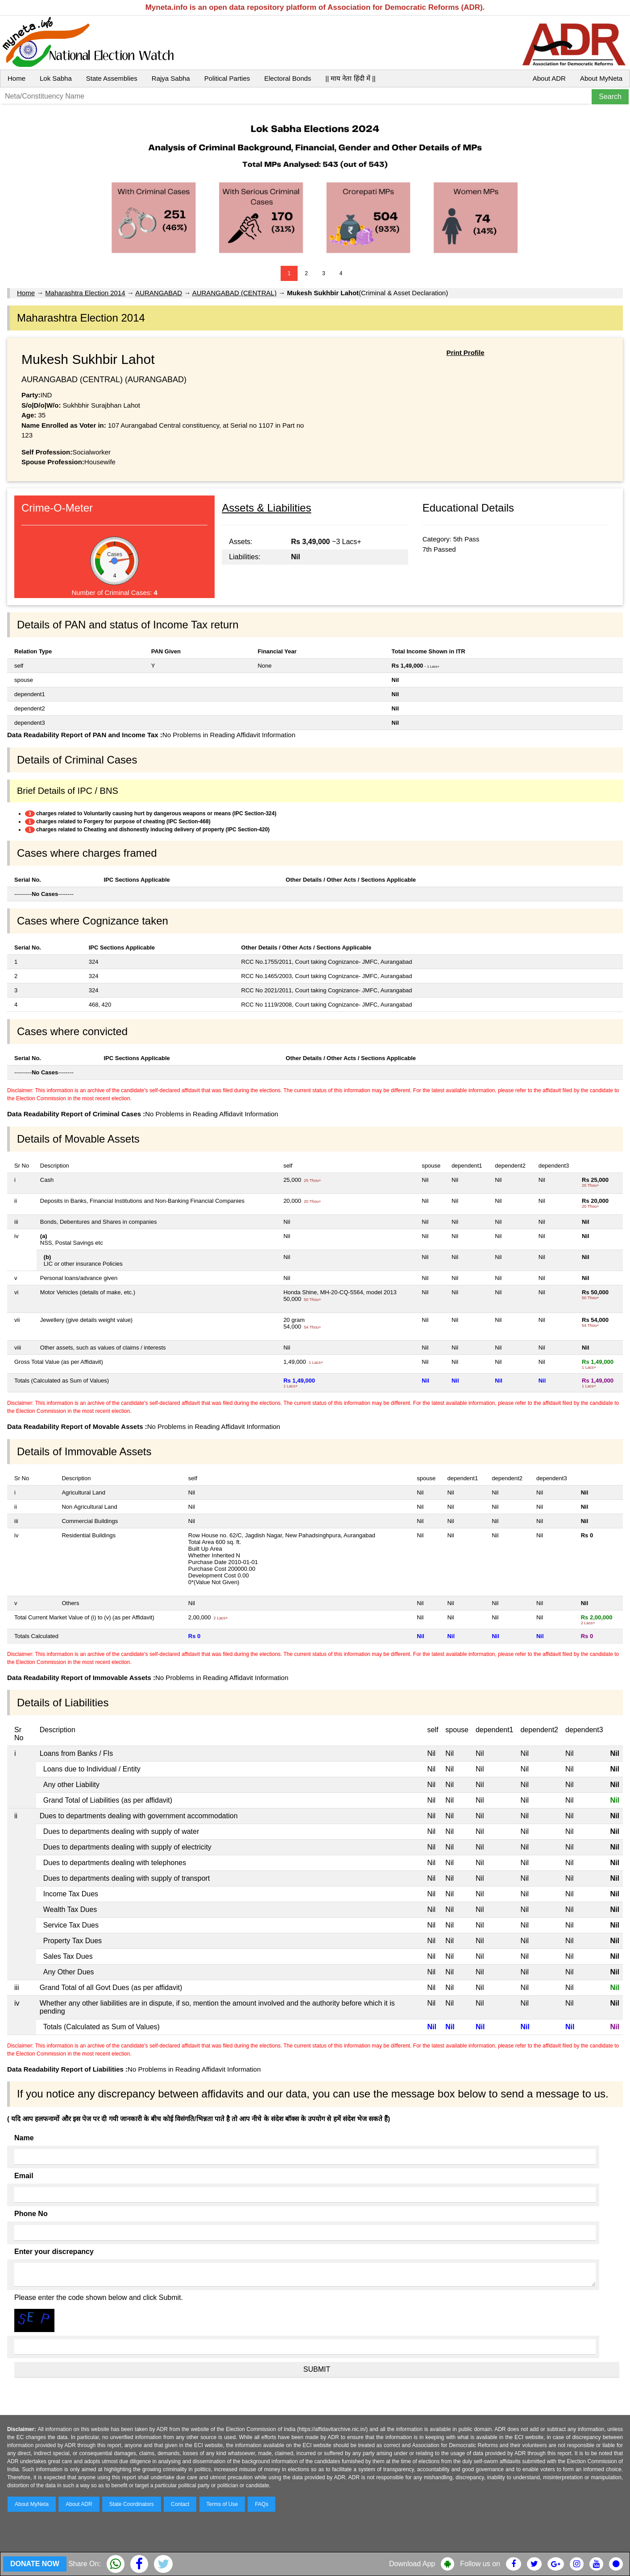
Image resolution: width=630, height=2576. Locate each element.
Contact (180, 2504)
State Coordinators (131, 2504)
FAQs (261, 2504)
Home (16, 78)
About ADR (549, 78)
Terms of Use (222, 2504)
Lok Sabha (56, 78)
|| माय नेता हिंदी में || (350, 78)
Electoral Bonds (287, 78)
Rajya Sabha (171, 78)
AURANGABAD (158, 293)
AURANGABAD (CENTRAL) (234, 293)
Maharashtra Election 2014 (85, 293)
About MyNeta (601, 78)
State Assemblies (111, 78)
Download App (412, 2564)
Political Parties (227, 78)
